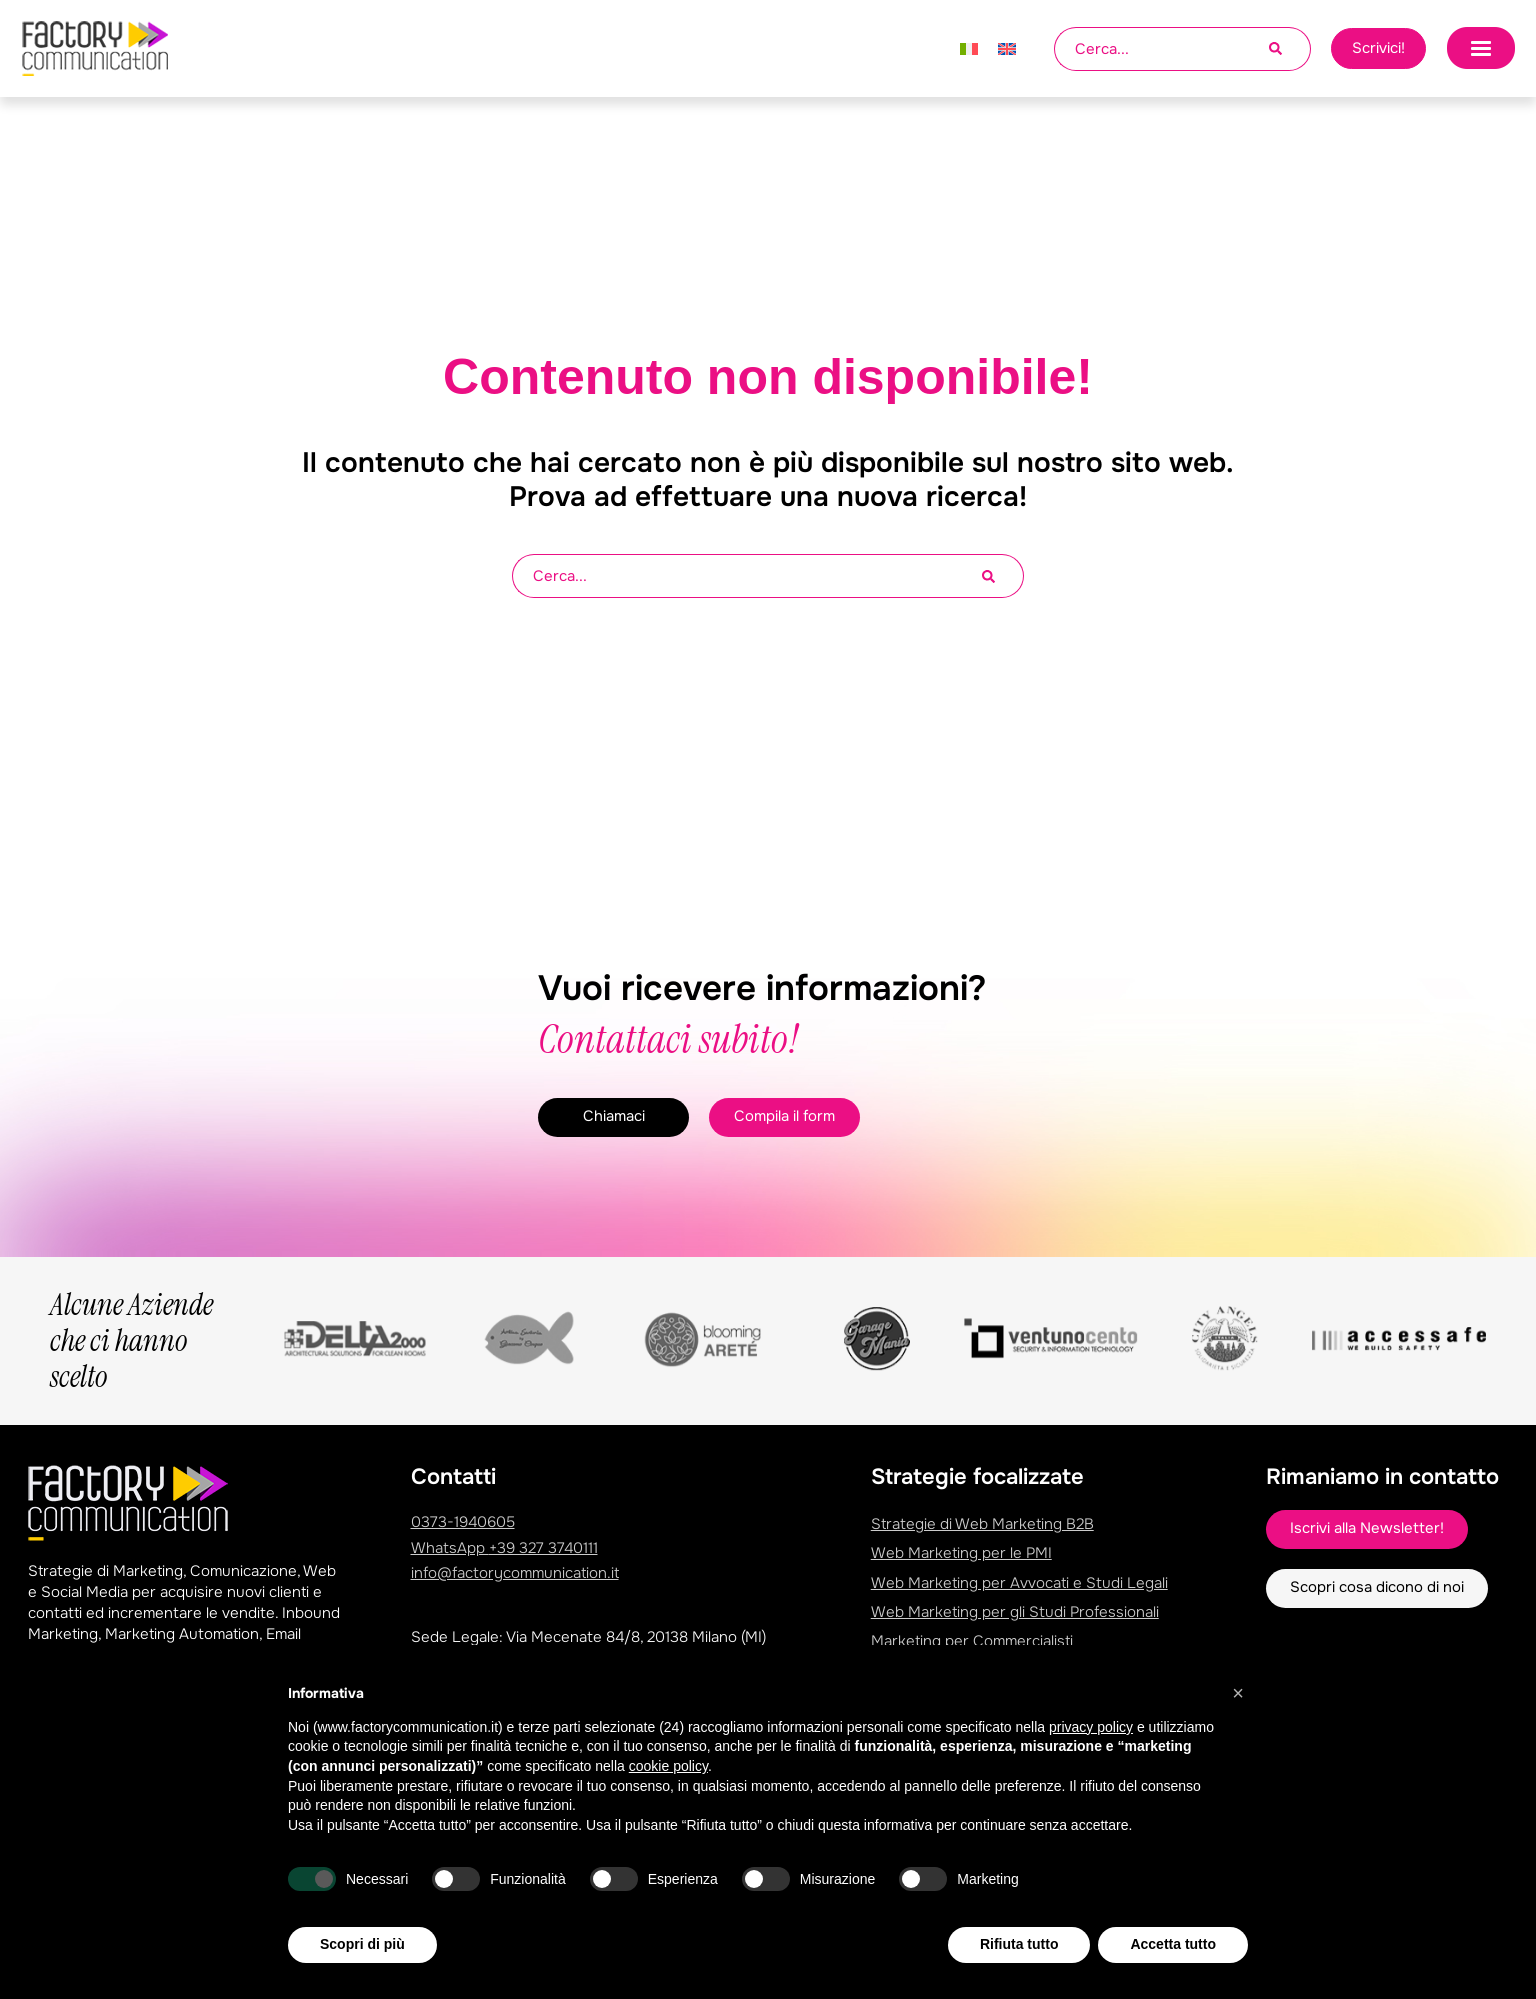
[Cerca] (1290, 49)
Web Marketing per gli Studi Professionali (1015, 1611)
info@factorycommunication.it (515, 1573)
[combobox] (1161, 49)
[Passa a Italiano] (969, 49)
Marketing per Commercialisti (972, 1640)
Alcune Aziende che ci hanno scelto (131, 1340)
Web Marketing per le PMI (961, 1553)
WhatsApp (504, 1548)
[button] (1238, 1740)
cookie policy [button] (668, 1813)
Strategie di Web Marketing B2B (982, 1524)
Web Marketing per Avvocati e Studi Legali (1019, 1582)
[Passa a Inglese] (1007, 49)
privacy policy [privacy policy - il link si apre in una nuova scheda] (1091, 1774)
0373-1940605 (463, 1522)
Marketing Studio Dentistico (968, 1669)
